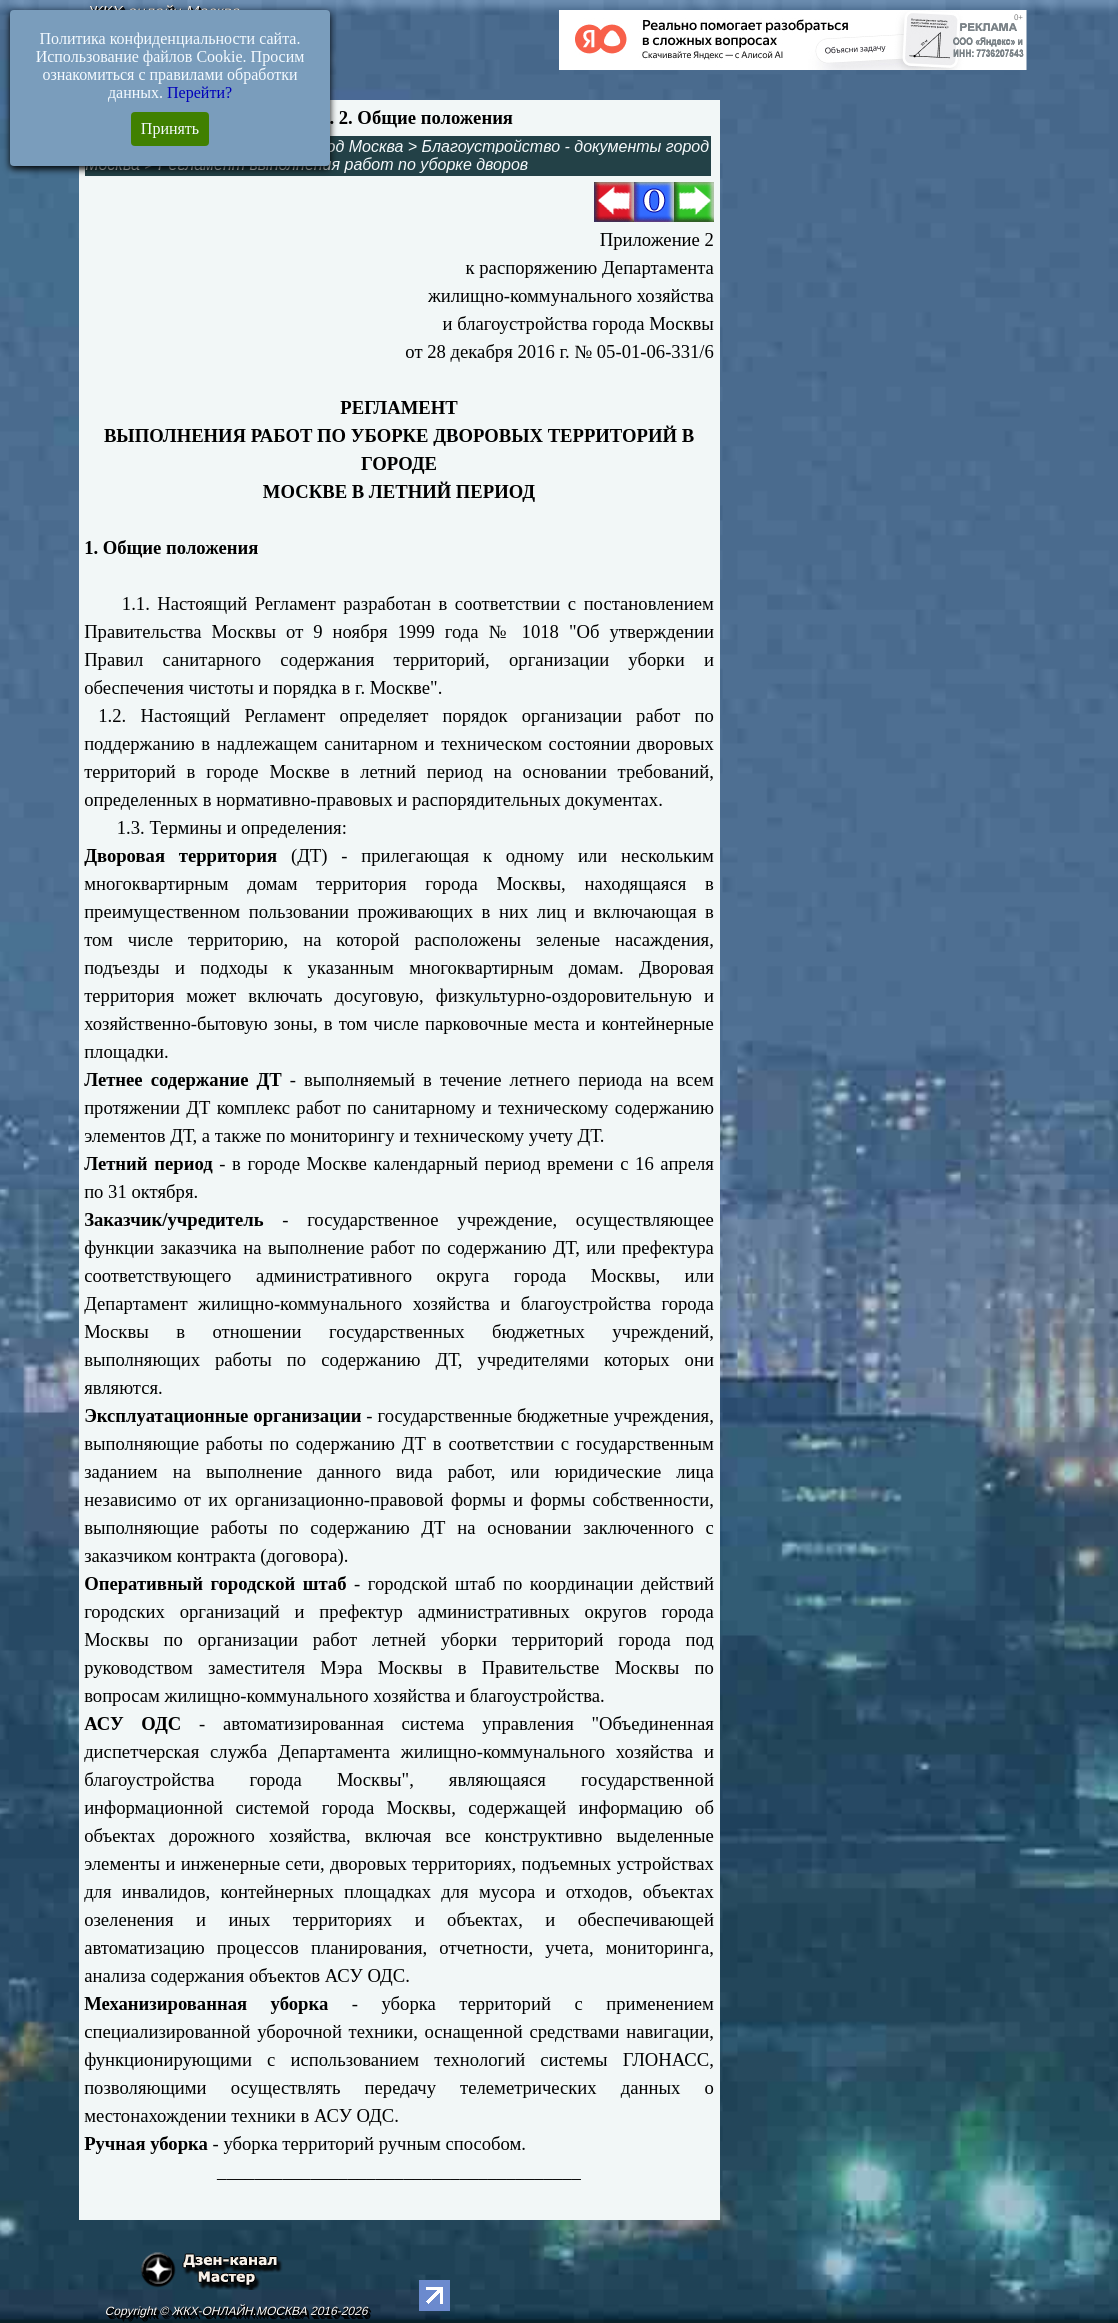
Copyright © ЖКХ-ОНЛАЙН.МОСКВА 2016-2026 (236, 2311)
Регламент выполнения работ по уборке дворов (343, 164)
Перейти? (199, 92)
